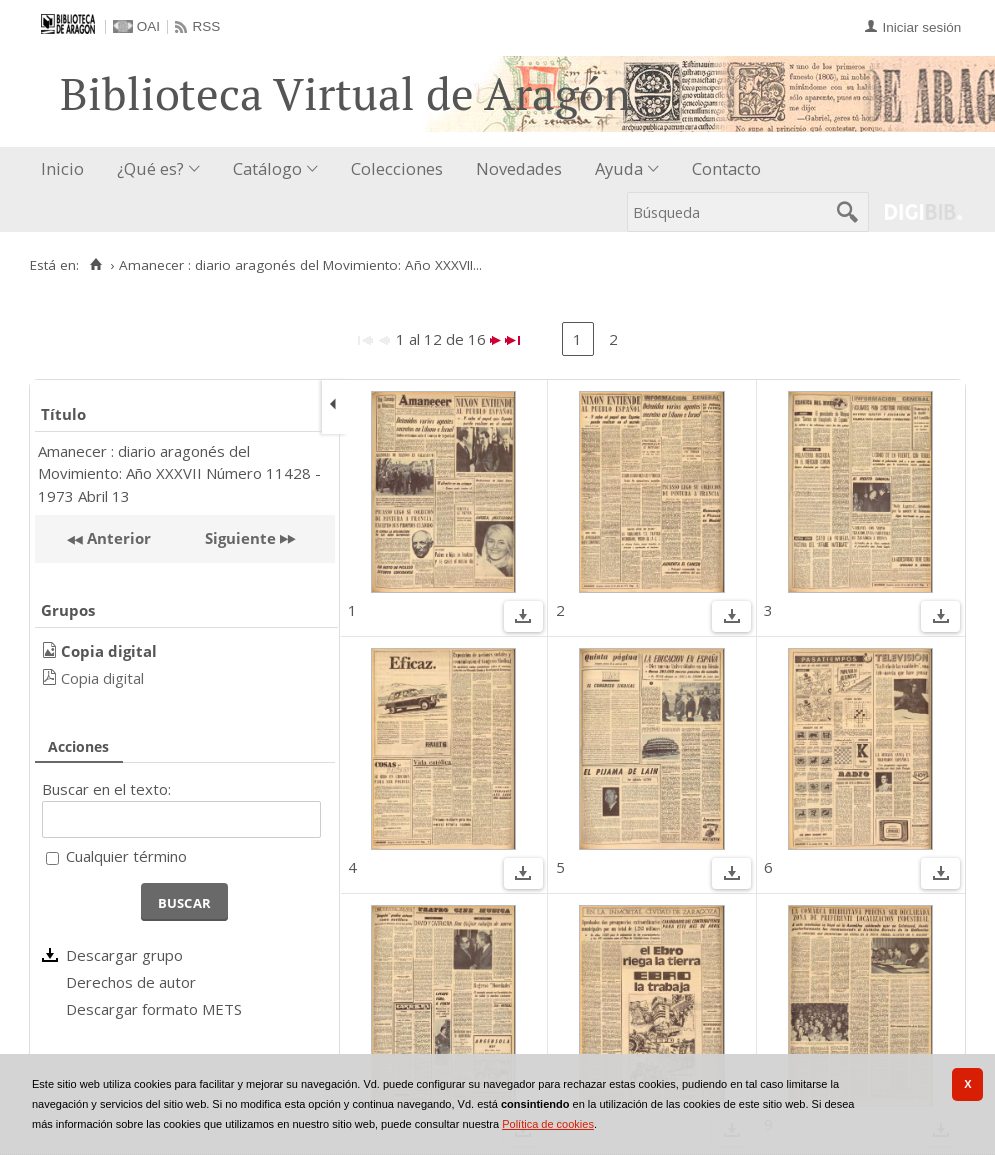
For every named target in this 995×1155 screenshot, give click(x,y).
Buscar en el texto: (106, 789)
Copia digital (102, 678)
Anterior (117, 538)
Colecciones (397, 168)
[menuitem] (67, 169)
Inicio (62, 168)
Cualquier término (126, 856)
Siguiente (240, 538)
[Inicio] (95, 265)
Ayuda (619, 168)
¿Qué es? (150, 168)
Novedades (519, 168)
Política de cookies (548, 1124)
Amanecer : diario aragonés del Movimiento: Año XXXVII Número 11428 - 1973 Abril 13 (179, 473)
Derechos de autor (131, 982)
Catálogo (267, 168)
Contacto (726, 168)
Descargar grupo (124, 955)
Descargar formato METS (154, 1009)
